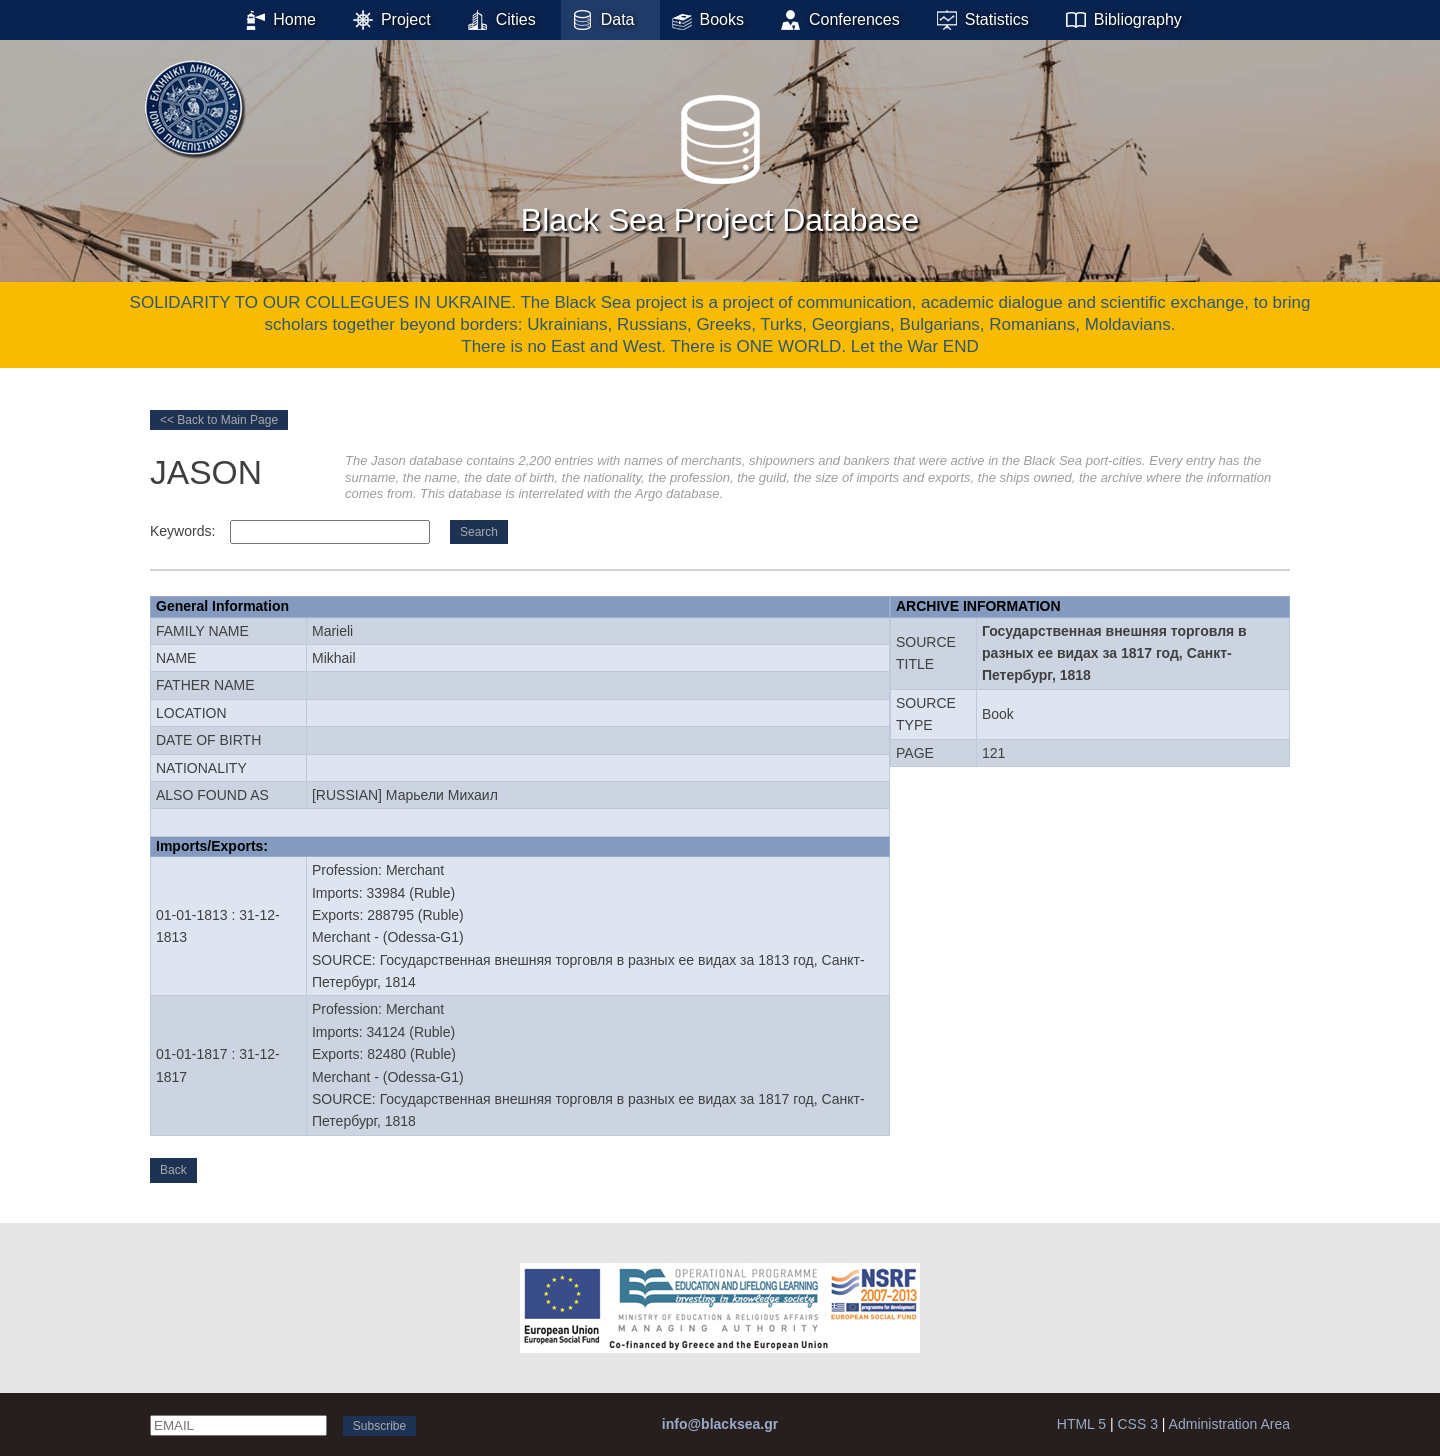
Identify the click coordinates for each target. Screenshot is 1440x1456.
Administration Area (1229, 1424)
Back (173, 1170)
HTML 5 (1081, 1424)
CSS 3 (1137, 1424)
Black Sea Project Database (720, 159)
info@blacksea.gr (720, 1424)
